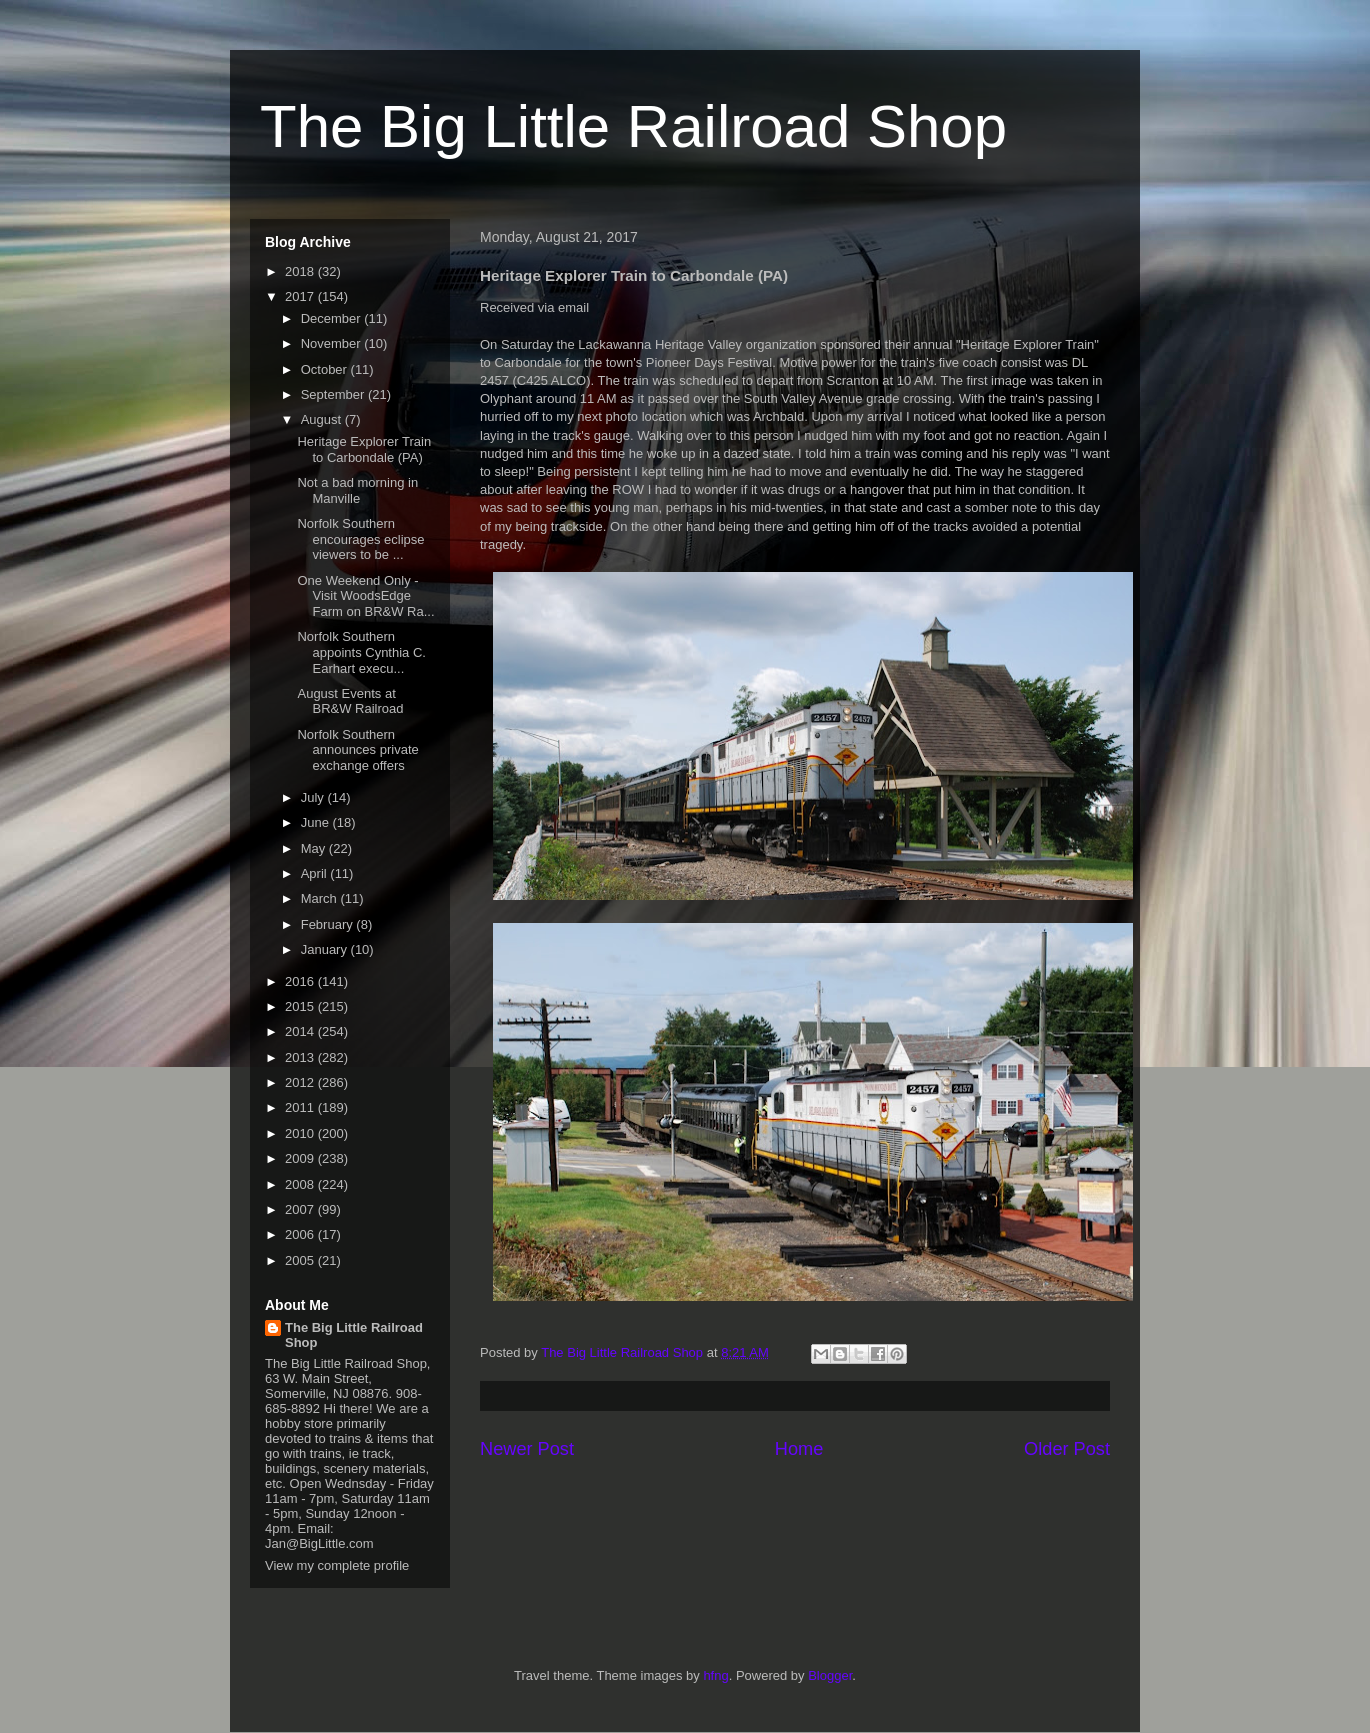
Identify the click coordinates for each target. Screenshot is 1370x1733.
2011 (301, 1107)
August (323, 419)
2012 (301, 1082)
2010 (301, 1133)
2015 (301, 1006)
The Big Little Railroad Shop (633, 126)
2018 (301, 271)
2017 (301, 296)
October (326, 369)
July (314, 797)
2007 (301, 1209)
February (329, 924)
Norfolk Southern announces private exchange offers (357, 750)
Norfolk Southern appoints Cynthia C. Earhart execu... (361, 652)
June (317, 822)
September (334, 394)
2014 (301, 1031)
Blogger (830, 1675)
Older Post (1067, 1449)
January (326, 949)
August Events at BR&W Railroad (350, 701)
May (315, 848)
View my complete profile (337, 1565)
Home (799, 1449)
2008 (301, 1184)
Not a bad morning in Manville (357, 490)
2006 (301, 1234)
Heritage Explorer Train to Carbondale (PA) (364, 449)
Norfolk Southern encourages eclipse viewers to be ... (360, 539)
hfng (715, 1675)
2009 (301, 1158)
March (321, 898)
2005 (301, 1260)
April (316, 873)
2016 (301, 981)
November (333, 343)
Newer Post (527, 1449)
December (333, 318)
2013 (301, 1057)
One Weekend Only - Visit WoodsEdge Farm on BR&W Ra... (365, 596)
